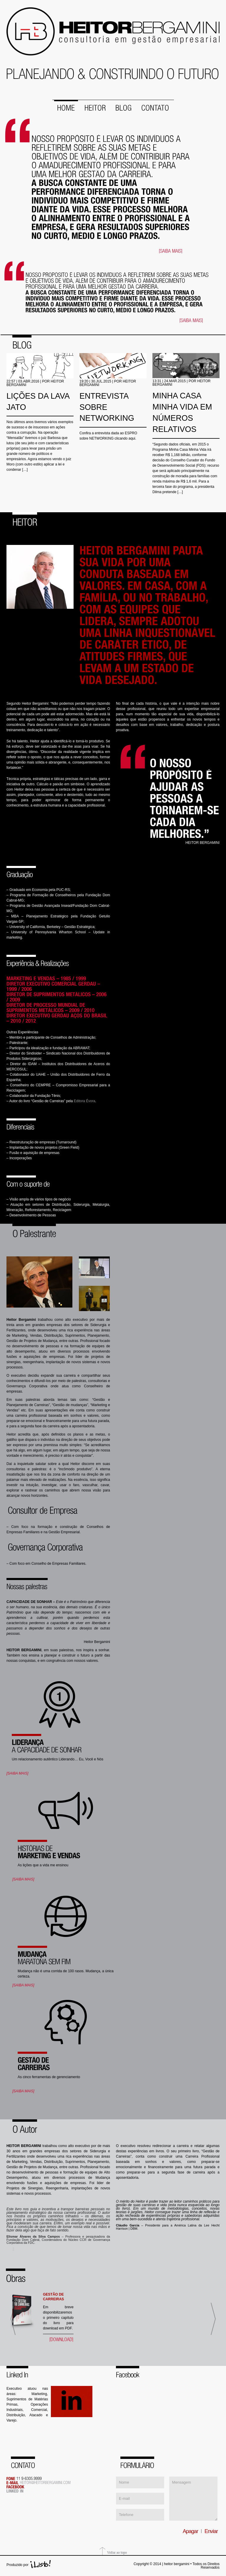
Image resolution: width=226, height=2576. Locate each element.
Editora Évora (84, 1100)
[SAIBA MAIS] (17, 1773)
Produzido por (17, 2564)
